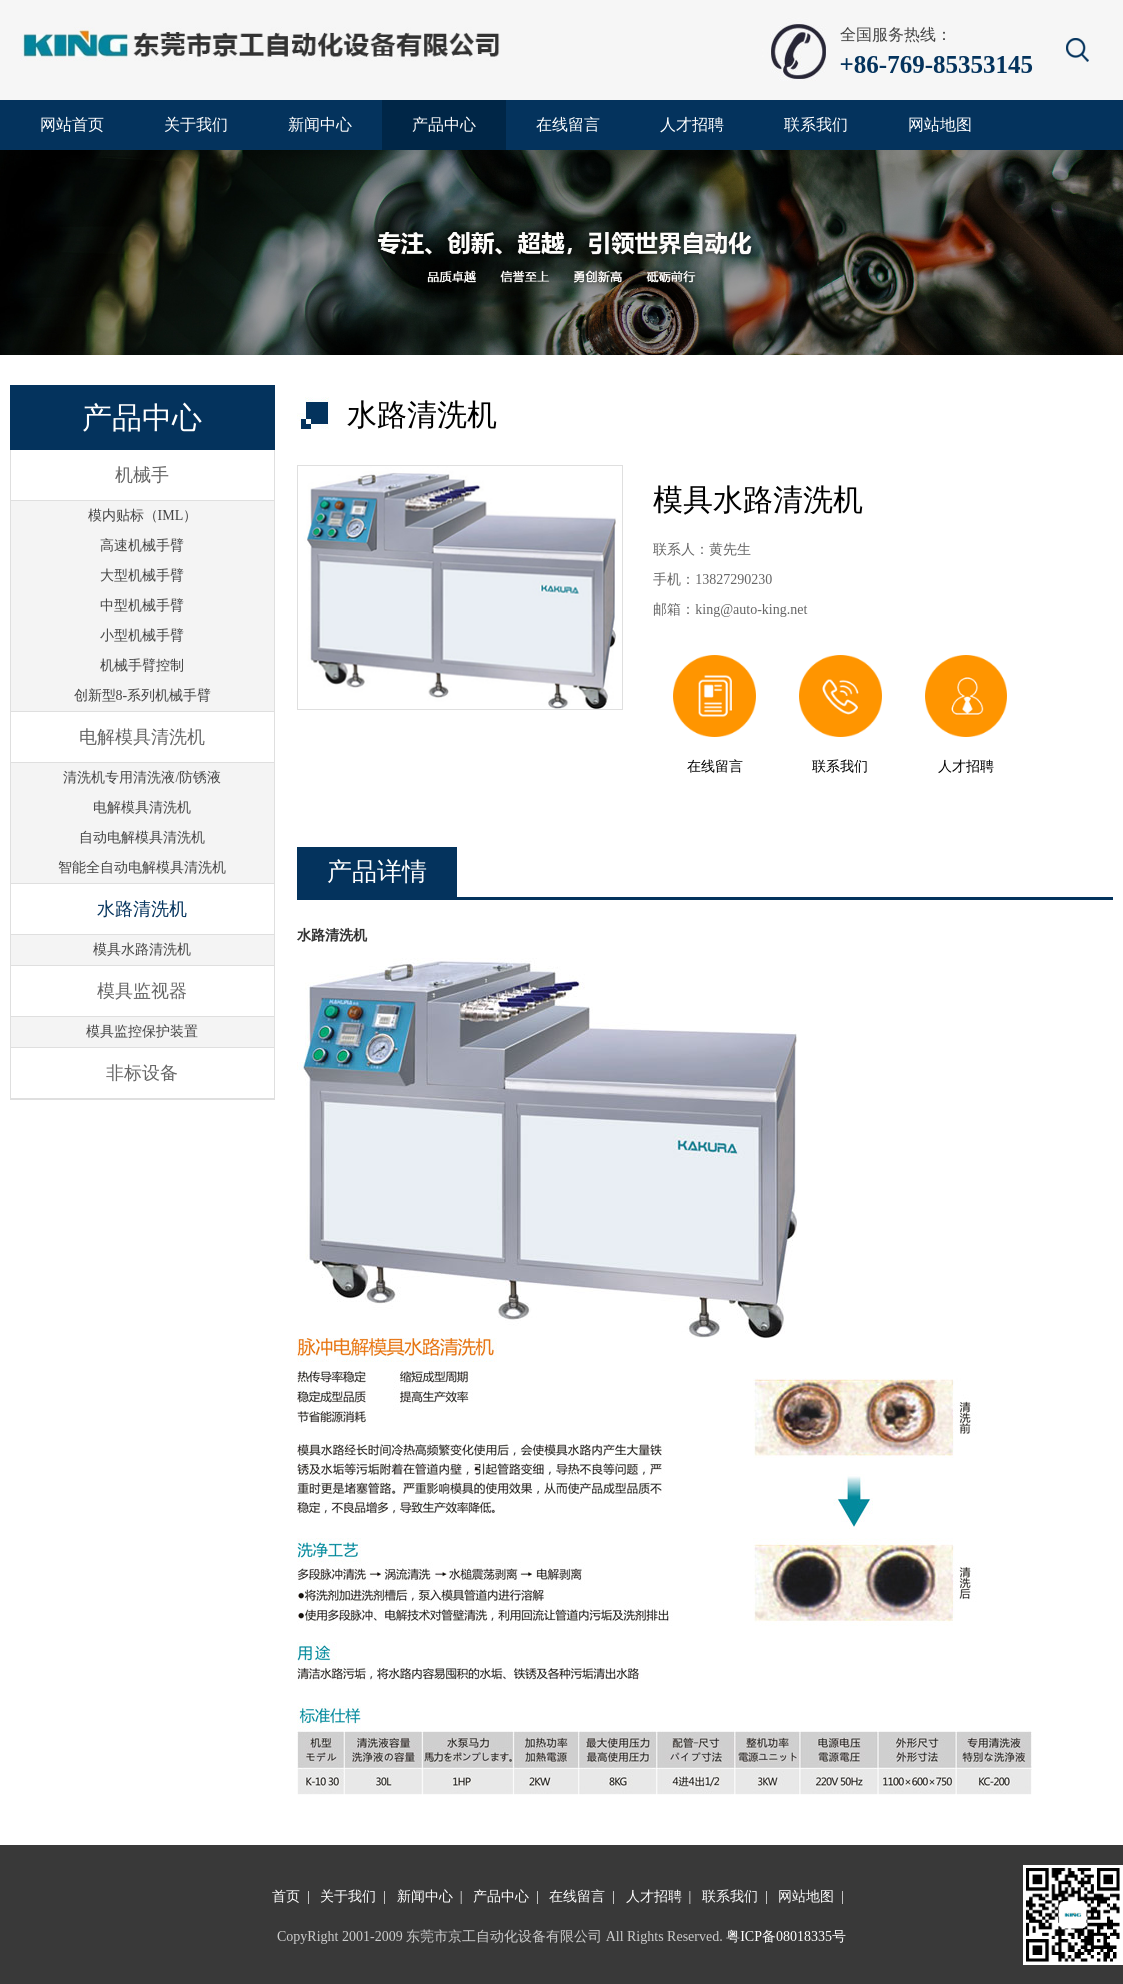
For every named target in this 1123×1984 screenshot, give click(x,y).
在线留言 (577, 1896)
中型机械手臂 (142, 605)
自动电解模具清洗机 (142, 837)
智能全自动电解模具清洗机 (142, 867)
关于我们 (348, 1896)
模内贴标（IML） (143, 515)
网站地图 (806, 1896)
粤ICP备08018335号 (786, 1936)
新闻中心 (425, 1896)
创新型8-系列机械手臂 (143, 695)
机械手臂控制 (142, 665)
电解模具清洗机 (142, 807)
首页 (286, 1896)
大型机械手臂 (142, 575)
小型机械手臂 (142, 635)
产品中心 (501, 1896)
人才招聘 (654, 1896)
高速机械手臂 (142, 545)
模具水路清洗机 (142, 949)
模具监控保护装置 (142, 1031)
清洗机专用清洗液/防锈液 (142, 777)
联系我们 (730, 1896)
